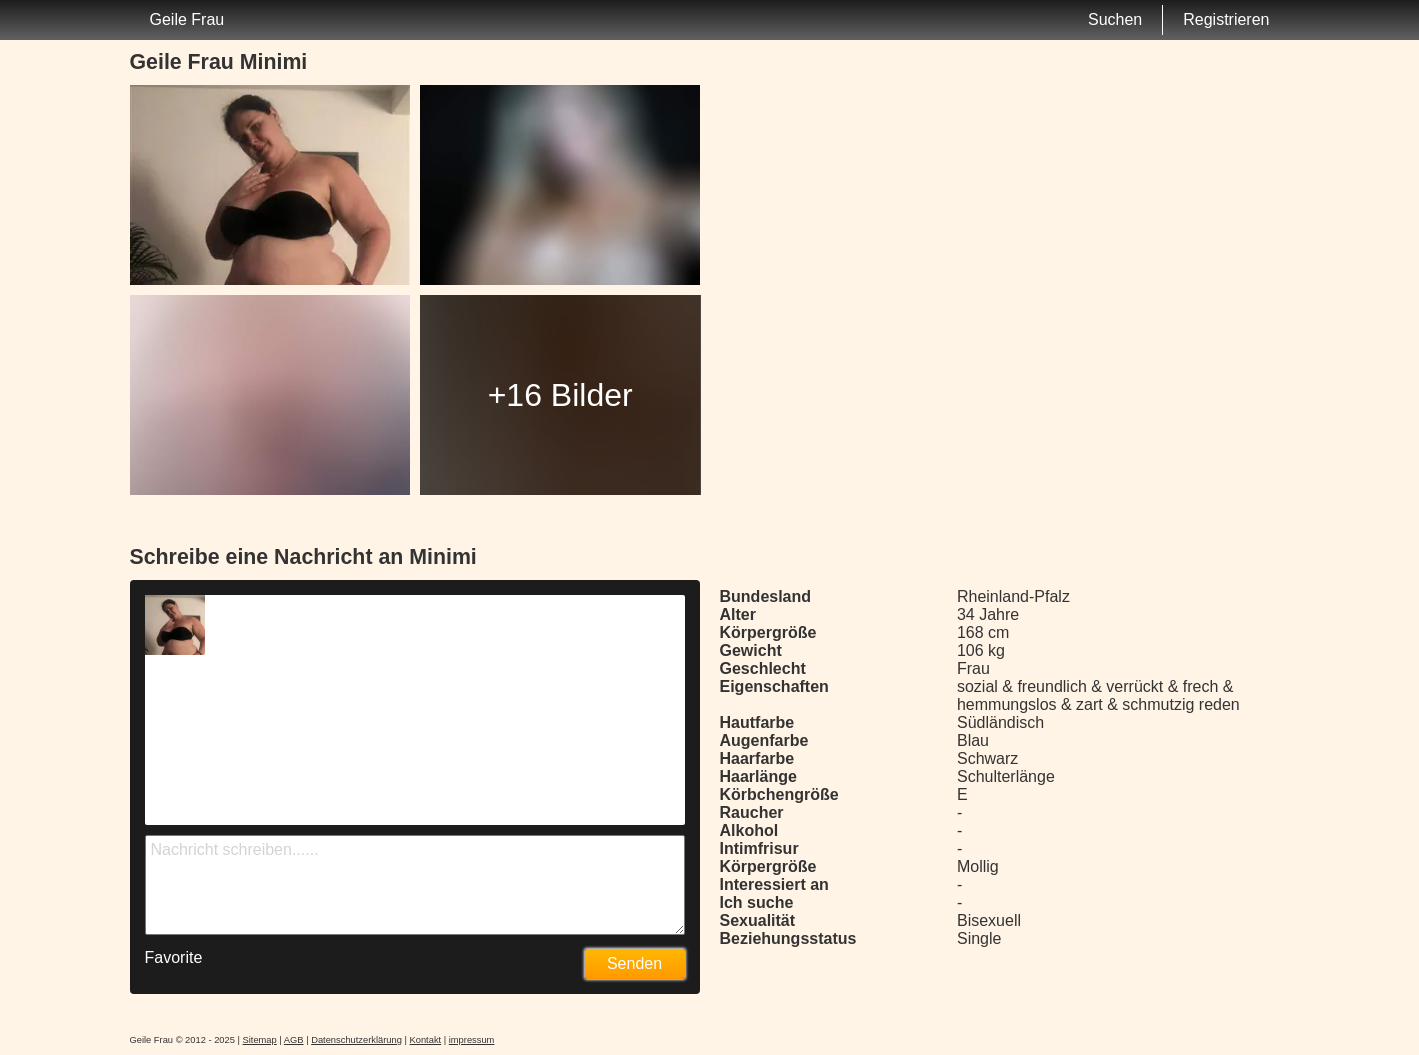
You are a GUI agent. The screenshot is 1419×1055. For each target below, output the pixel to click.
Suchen (1115, 19)
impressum (472, 1040)
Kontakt (426, 1040)
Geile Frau (187, 19)
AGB (294, 1040)
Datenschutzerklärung (356, 1040)
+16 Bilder (560, 395)
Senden (634, 963)
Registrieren (1226, 19)
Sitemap (260, 1040)
